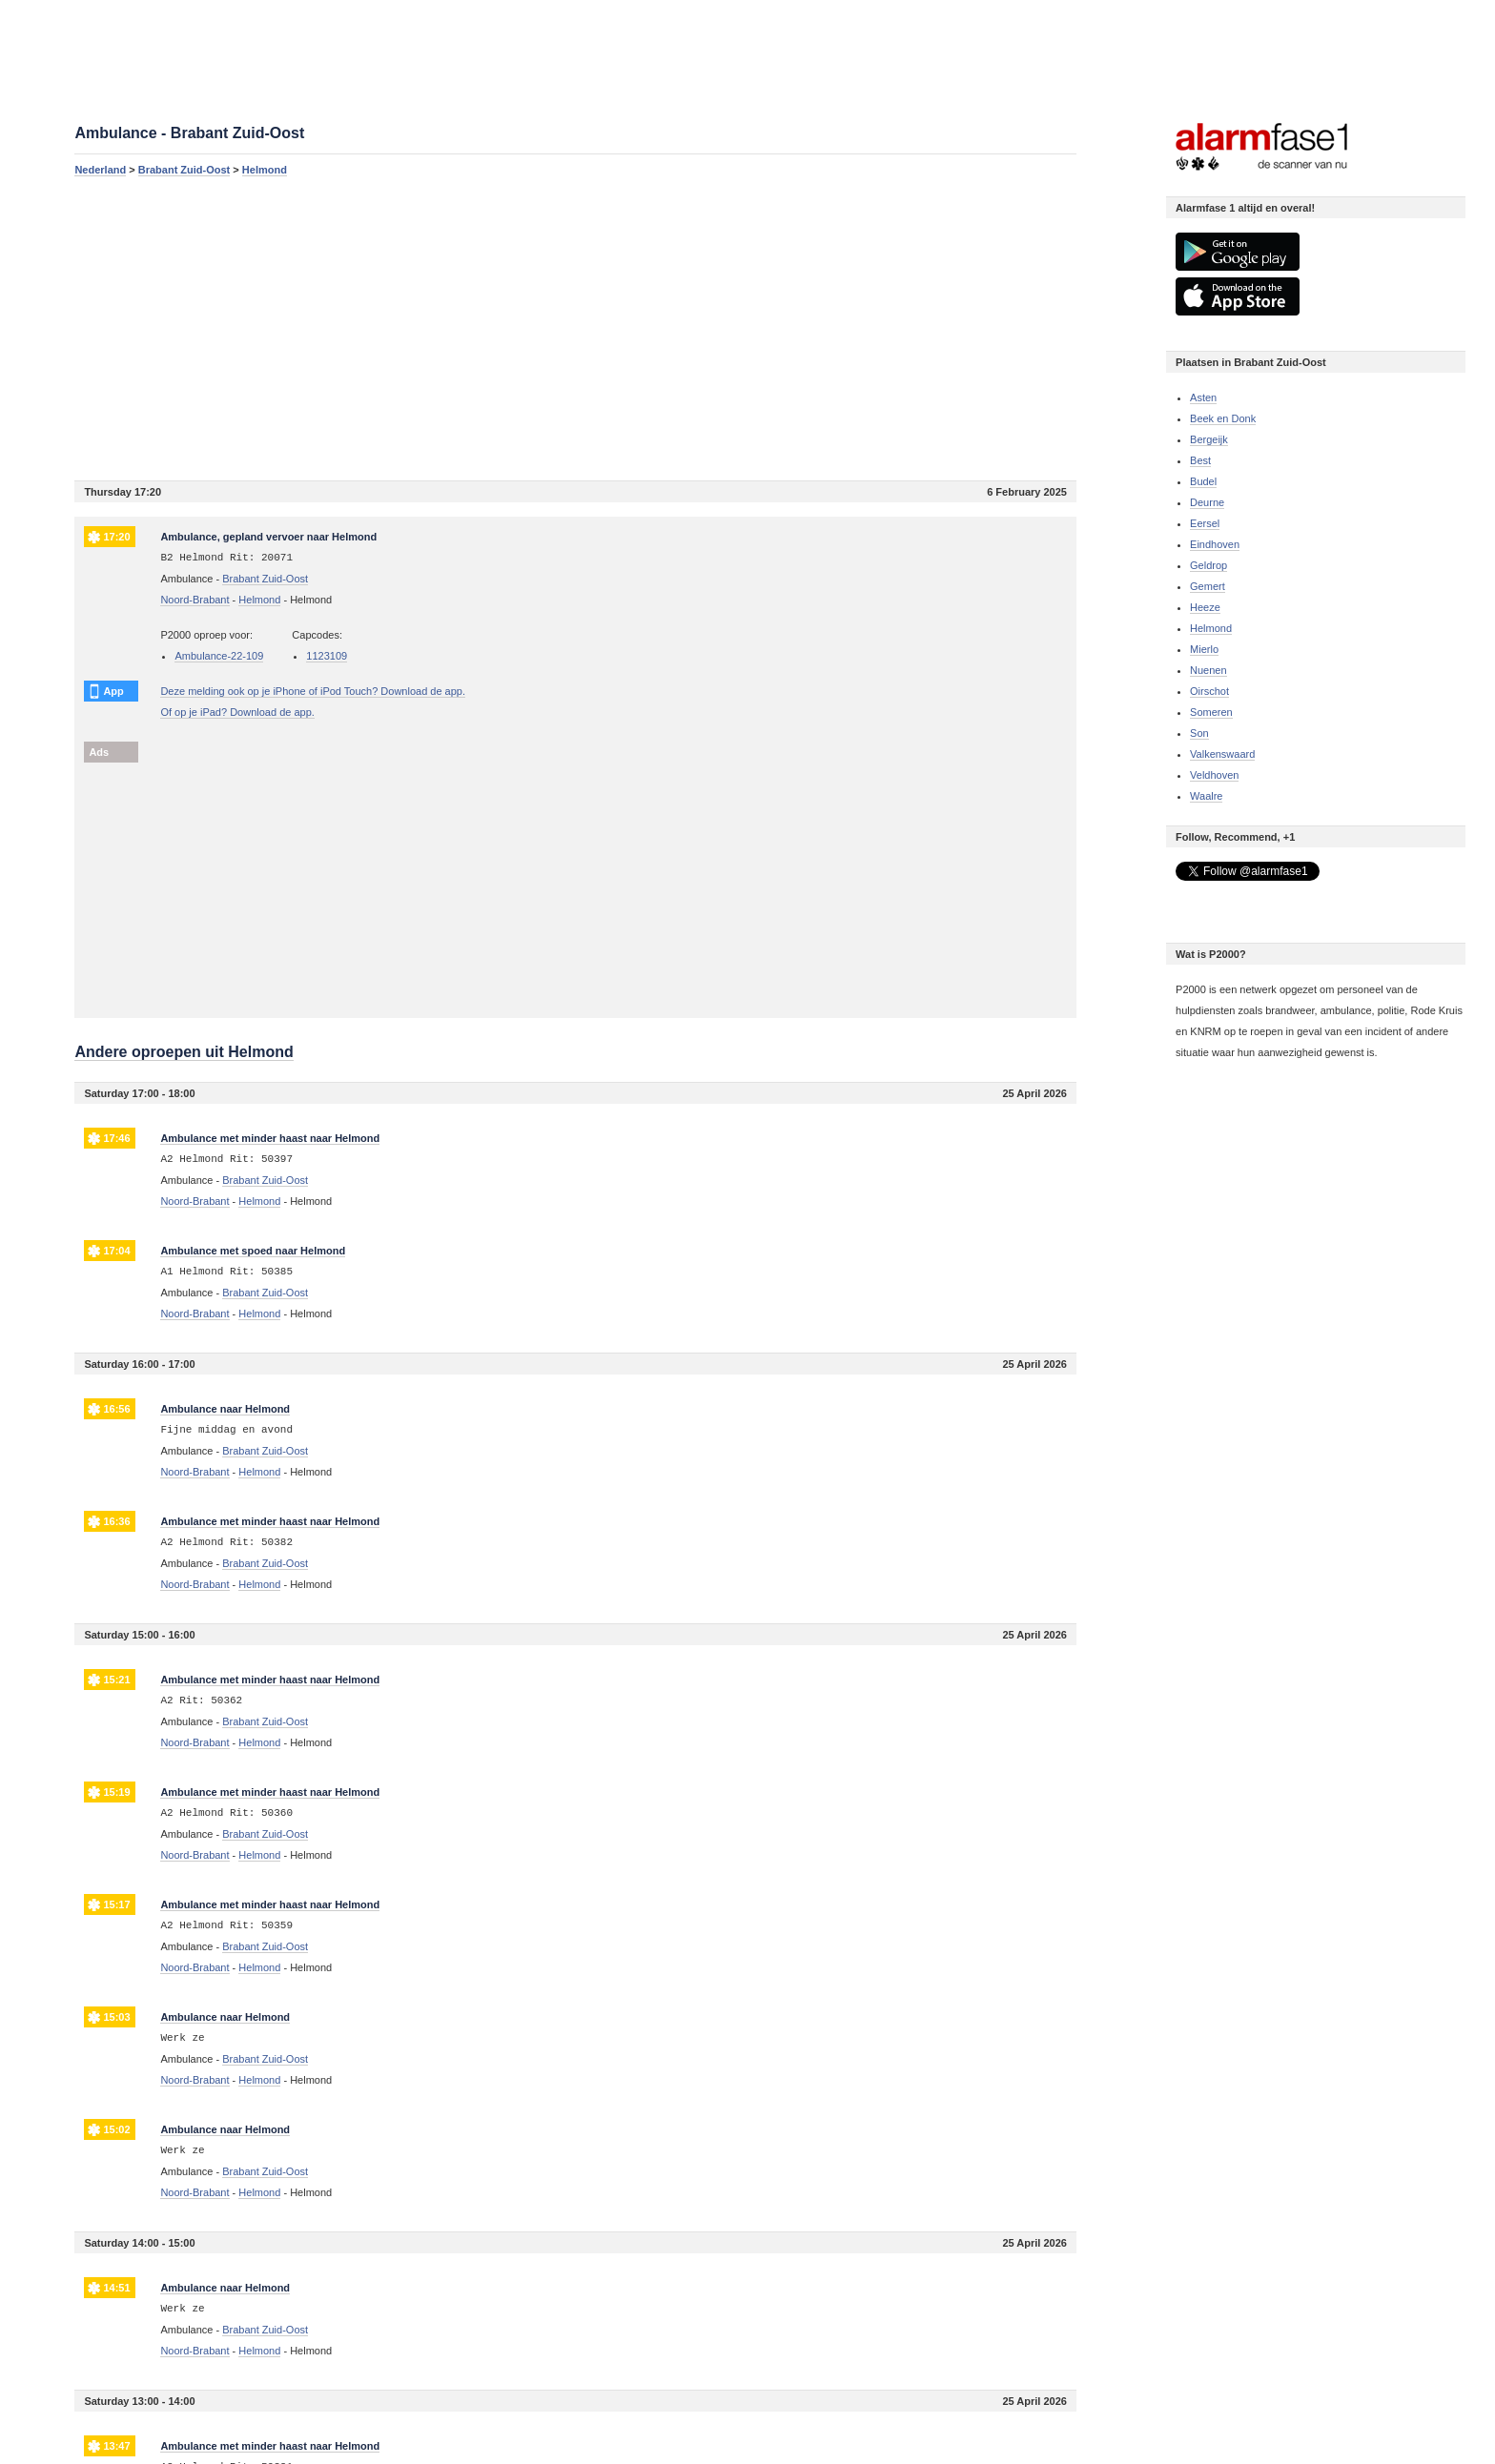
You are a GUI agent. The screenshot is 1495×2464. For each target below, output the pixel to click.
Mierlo (1204, 649)
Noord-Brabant (194, 599)
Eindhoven (1214, 544)
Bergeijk (1209, 439)
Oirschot (1209, 691)
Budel (1203, 481)
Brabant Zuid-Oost (184, 169)
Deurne (1207, 502)
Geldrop (1208, 565)
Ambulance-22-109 (218, 656)
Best (1200, 460)
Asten (1203, 397)
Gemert (1207, 586)
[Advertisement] (575, 327)
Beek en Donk (1223, 418)
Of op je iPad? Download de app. (237, 712)
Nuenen (1208, 670)
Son (1199, 733)
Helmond (264, 169)
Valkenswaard (1222, 754)
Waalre (1206, 796)
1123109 (326, 656)
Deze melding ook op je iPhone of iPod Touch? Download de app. (312, 691)
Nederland (100, 169)
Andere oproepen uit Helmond (183, 1052)
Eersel (1204, 523)
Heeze (1205, 607)
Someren (1211, 712)
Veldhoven (1214, 775)
